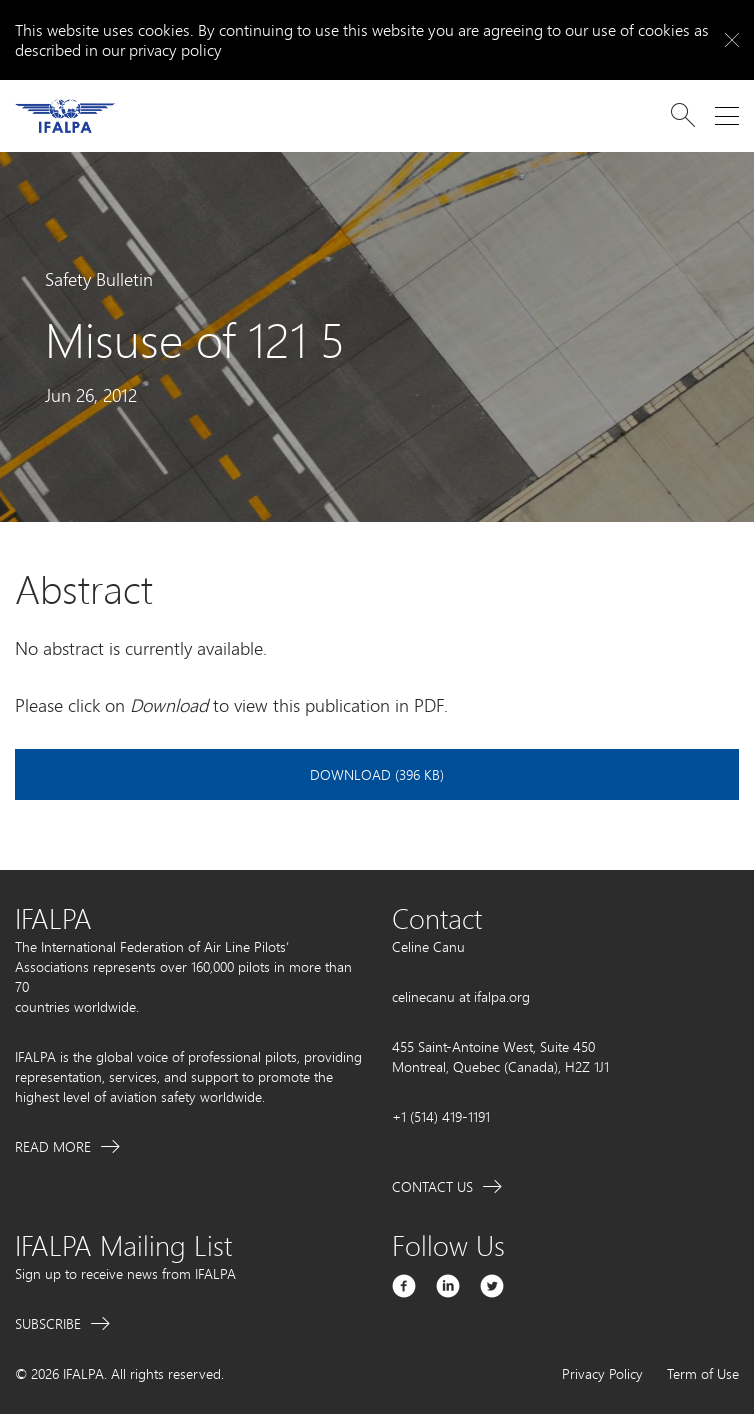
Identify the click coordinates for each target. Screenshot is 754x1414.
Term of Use (703, 1373)
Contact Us (432, 1186)
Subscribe (48, 1323)
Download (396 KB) (377, 774)
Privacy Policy (602, 1373)
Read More (53, 1146)
